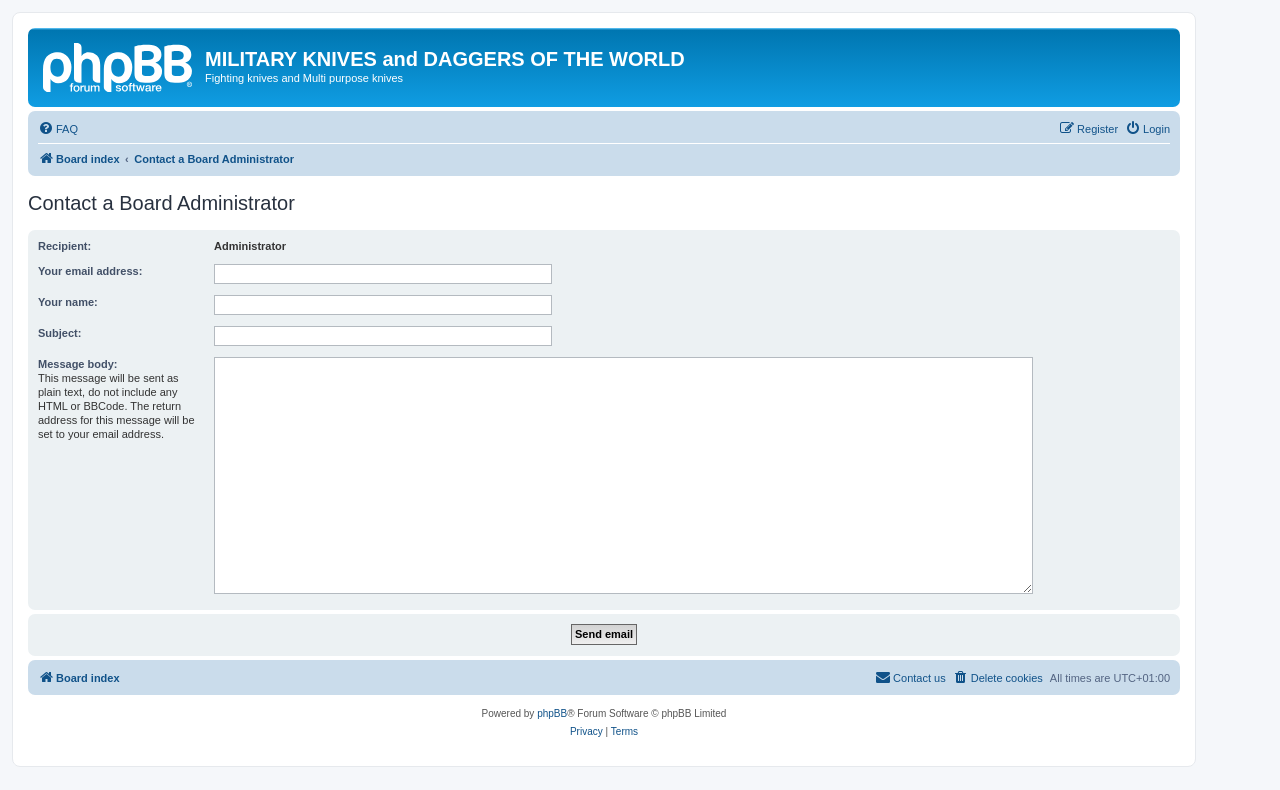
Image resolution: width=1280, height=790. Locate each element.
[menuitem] (58, 129)
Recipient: (64, 246)
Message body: (77, 364)
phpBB (552, 713)
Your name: (68, 302)
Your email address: (90, 271)
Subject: (59, 333)
